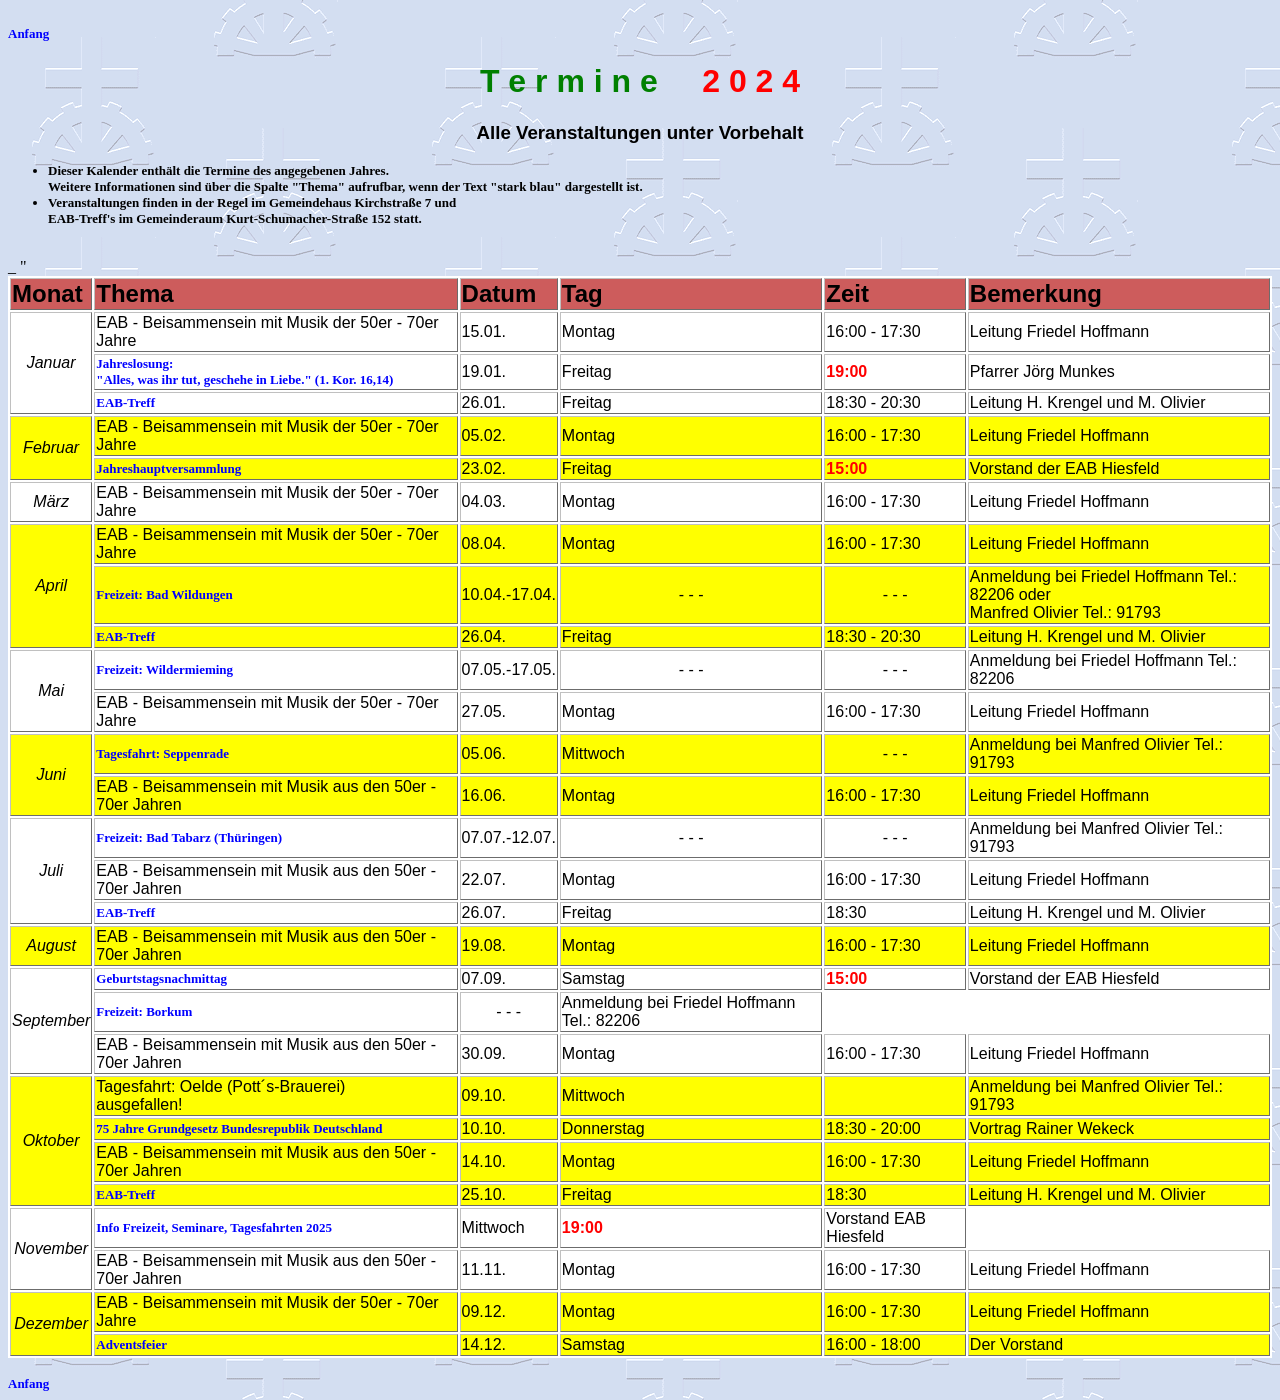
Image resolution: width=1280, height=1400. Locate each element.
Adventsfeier (131, 1344)
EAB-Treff (125, 402)
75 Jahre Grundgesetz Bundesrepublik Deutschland (239, 1128)
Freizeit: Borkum (144, 1011)
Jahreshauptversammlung (168, 468)
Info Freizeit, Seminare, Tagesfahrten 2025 (214, 1227)
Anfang (28, 33)
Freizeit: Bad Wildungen (164, 594)
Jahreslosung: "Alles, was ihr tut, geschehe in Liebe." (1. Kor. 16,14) (244, 371)
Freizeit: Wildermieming (164, 669)
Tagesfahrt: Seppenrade (162, 753)
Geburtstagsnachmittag (161, 978)
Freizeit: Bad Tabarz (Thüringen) (189, 837)
